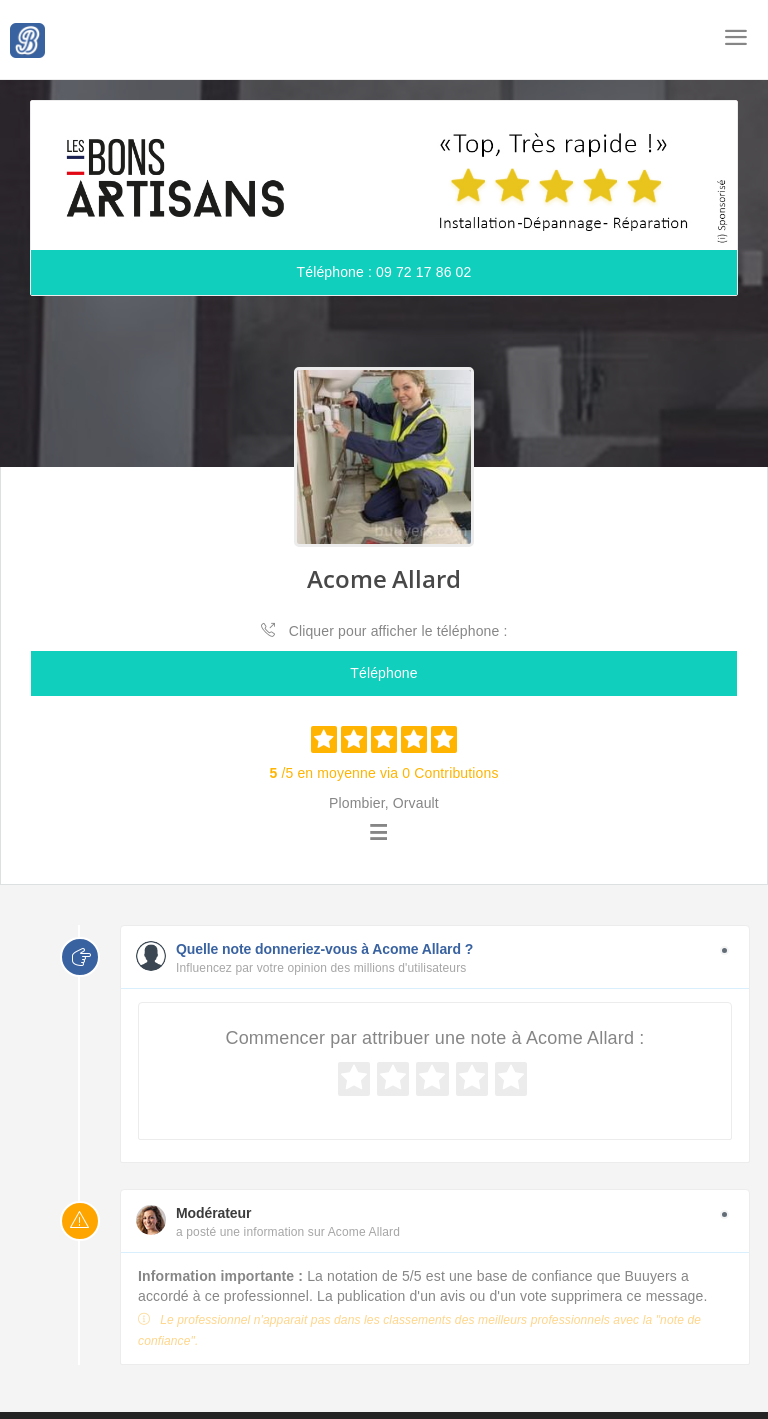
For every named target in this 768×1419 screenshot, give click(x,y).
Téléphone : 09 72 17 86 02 (384, 272)
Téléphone (383, 673)
